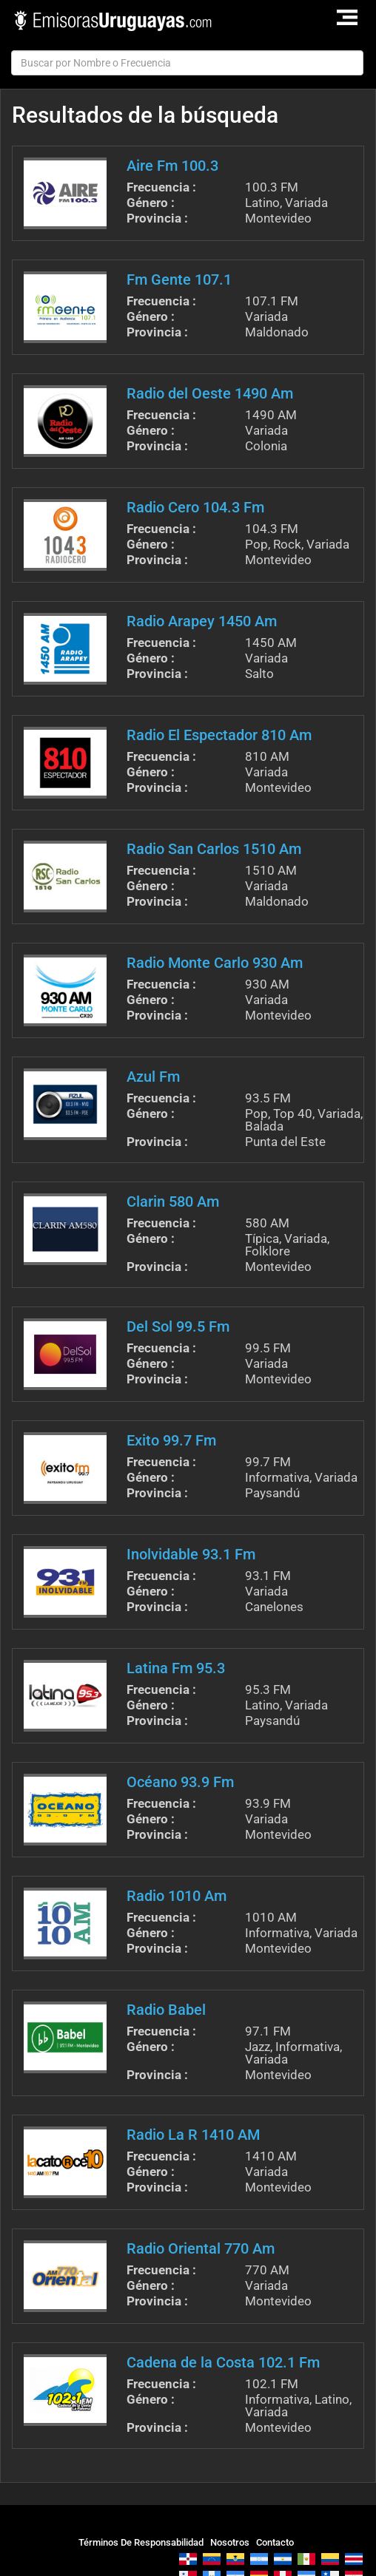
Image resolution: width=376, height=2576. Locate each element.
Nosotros (229, 2542)
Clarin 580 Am (173, 1201)
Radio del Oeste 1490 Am (210, 393)
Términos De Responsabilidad (141, 2542)
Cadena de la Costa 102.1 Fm (223, 2362)
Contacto (275, 2542)
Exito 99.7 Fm (171, 1440)
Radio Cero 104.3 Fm (195, 507)
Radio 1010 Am (176, 1896)
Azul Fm (153, 1076)
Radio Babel (166, 2010)
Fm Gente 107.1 (179, 279)
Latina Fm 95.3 (176, 1668)
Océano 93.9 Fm (180, 1782)
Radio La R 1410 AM (193, 2134)
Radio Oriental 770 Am (201, 2248)
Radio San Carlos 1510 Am (214, 849)
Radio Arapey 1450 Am (202, 621)
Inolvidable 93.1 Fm (191, 1554)
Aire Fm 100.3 (172, 165)
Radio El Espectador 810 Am (219, 735)
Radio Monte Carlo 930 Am (215, 963)
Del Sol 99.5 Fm (178, 1326)
